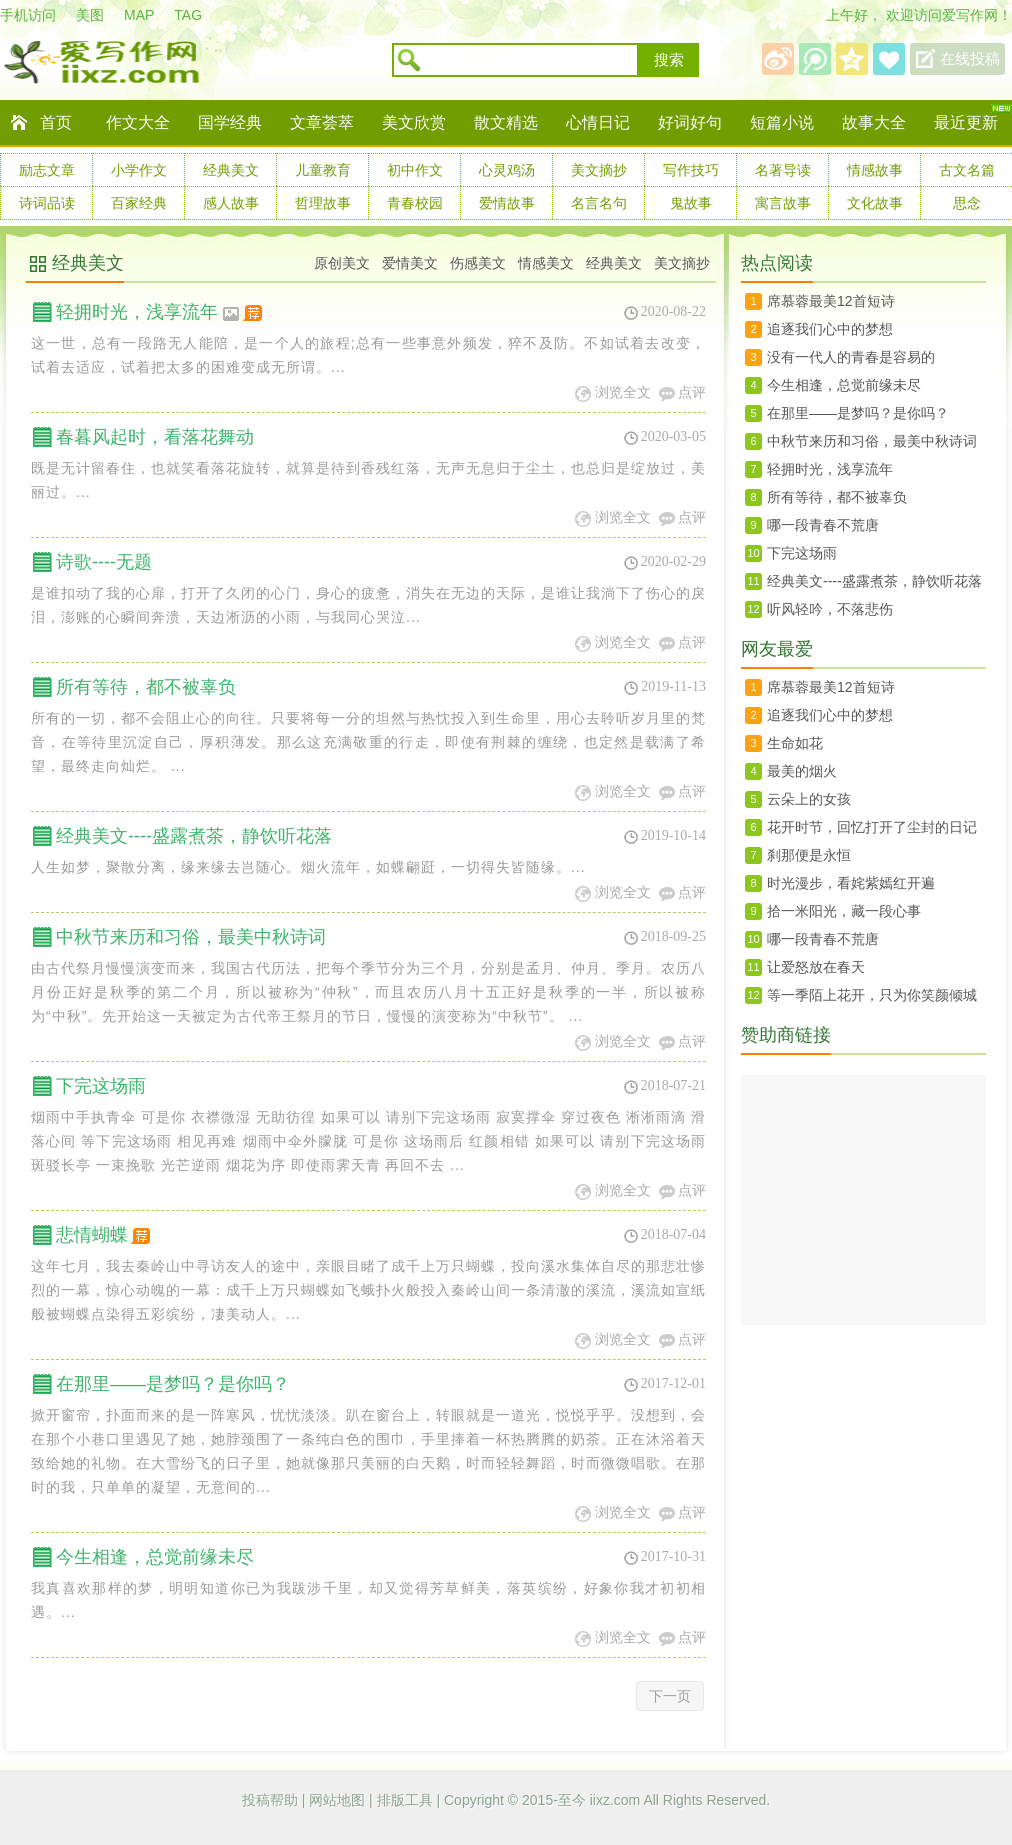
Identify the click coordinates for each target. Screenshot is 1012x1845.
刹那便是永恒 (809, 855)
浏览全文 (623, 392)
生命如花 (795, 743)
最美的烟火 (802, 771)
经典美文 (231, 170)
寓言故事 (783, 203)
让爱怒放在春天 (816, 967)
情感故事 (875, 170)
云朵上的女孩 (809, 799)
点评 (692, 392)
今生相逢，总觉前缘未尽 (155, 1557)
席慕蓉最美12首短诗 (831, 301)
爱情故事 (507, 203)
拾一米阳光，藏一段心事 (844, 911)
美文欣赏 (414, 122)
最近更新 (966, 122)
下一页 (670, 1696)
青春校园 (415, 203)
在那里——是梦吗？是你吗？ (173, 1384)
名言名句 (599, 203)
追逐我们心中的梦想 (830, 329)
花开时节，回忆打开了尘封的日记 (872, 827)
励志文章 (47, 170)
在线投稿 (970, 59)
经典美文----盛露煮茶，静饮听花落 (194, 836)
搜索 (669, 60)
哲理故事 (323, 203)
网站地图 (339, 1800)
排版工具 (407, 1800)
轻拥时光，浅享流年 (160, 312)
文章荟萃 (322, 122)
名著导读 (783, 170)
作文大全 (138, 122)
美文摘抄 (599, 170)
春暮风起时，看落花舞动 (155, 437)
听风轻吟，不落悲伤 (830, 609)
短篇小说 (782, 122)
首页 (56, 122)
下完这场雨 (101, 1086)
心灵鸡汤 (507, 170)
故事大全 (874, 122)
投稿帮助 (272, 1800)
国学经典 (230, 122)
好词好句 (690, 122)
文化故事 (875, 203)
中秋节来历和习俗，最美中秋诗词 (191, 937)
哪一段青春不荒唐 (823, 525)
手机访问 (28, 15)
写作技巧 (691, 170)
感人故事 (231, 203)
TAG (188, 15)
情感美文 (546, 263)
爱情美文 (410, 263)
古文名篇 (967, 170)
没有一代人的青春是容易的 (851, 357)
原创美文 (342, 263)
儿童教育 (323, 170)
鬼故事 (691, 203)
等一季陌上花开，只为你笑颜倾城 (872, 995)
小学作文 (139, 170)
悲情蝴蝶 (104, 1235)
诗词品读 (47, 203)
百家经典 (139, 203)
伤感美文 (478, 263)
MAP (139, 15)
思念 (967, 203)
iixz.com (615, 1800)
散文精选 (506, 122)
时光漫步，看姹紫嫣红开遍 (851, 883)
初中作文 (415, 170)
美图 (90, 15)
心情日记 (598, 122)
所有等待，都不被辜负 (146, 687)
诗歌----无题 (104, 562)
